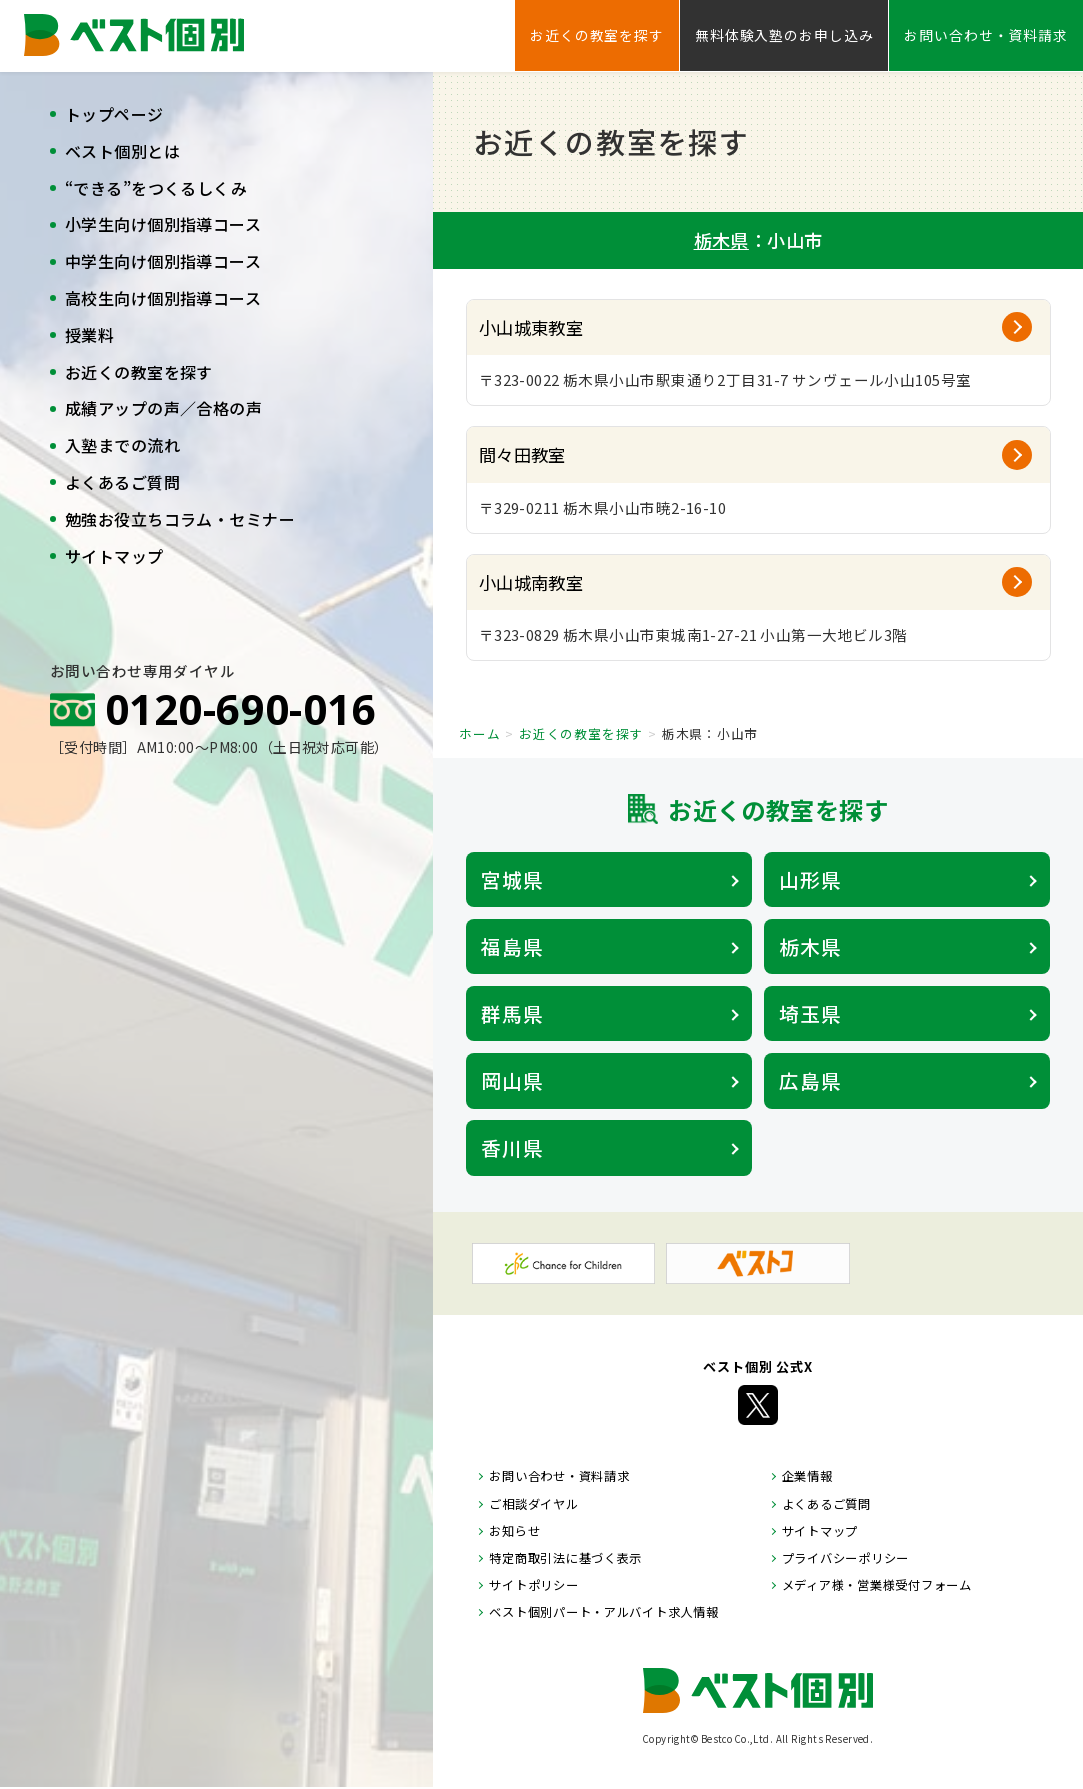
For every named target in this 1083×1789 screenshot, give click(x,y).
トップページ (114, 114)
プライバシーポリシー (845, 1558)
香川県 (512, 1147)
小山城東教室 (531, 327)
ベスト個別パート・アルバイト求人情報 (603, 1612)
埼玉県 (810, 1013)
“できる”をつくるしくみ (156, 188)
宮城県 (512, 879)
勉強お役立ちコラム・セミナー (180, 519)
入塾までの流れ (122, 445)
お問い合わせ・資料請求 (986, 35)
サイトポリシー (533, 1585)
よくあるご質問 (122, 482)
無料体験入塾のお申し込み (784, 35)
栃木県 (721, 240)
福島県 (512, 946)
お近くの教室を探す (139, 372)
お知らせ (514, 1531)
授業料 (89, 335)
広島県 (810, 1080)
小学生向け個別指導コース (163, 224)
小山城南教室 (531, 582)
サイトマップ (114, 556)
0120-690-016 (240, 708)
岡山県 (512, 1080)
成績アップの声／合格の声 (163, 408)
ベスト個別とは (122, 151)
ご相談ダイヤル (533, 1504)
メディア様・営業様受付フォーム (877, 1585)
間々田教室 (522, 454)
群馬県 (512, 1013)
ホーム (479, 733)
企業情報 (807, 1476)
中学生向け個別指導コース (163, 261)
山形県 (810, 879)
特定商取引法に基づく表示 (565, 1558)
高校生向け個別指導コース (163, 298)
